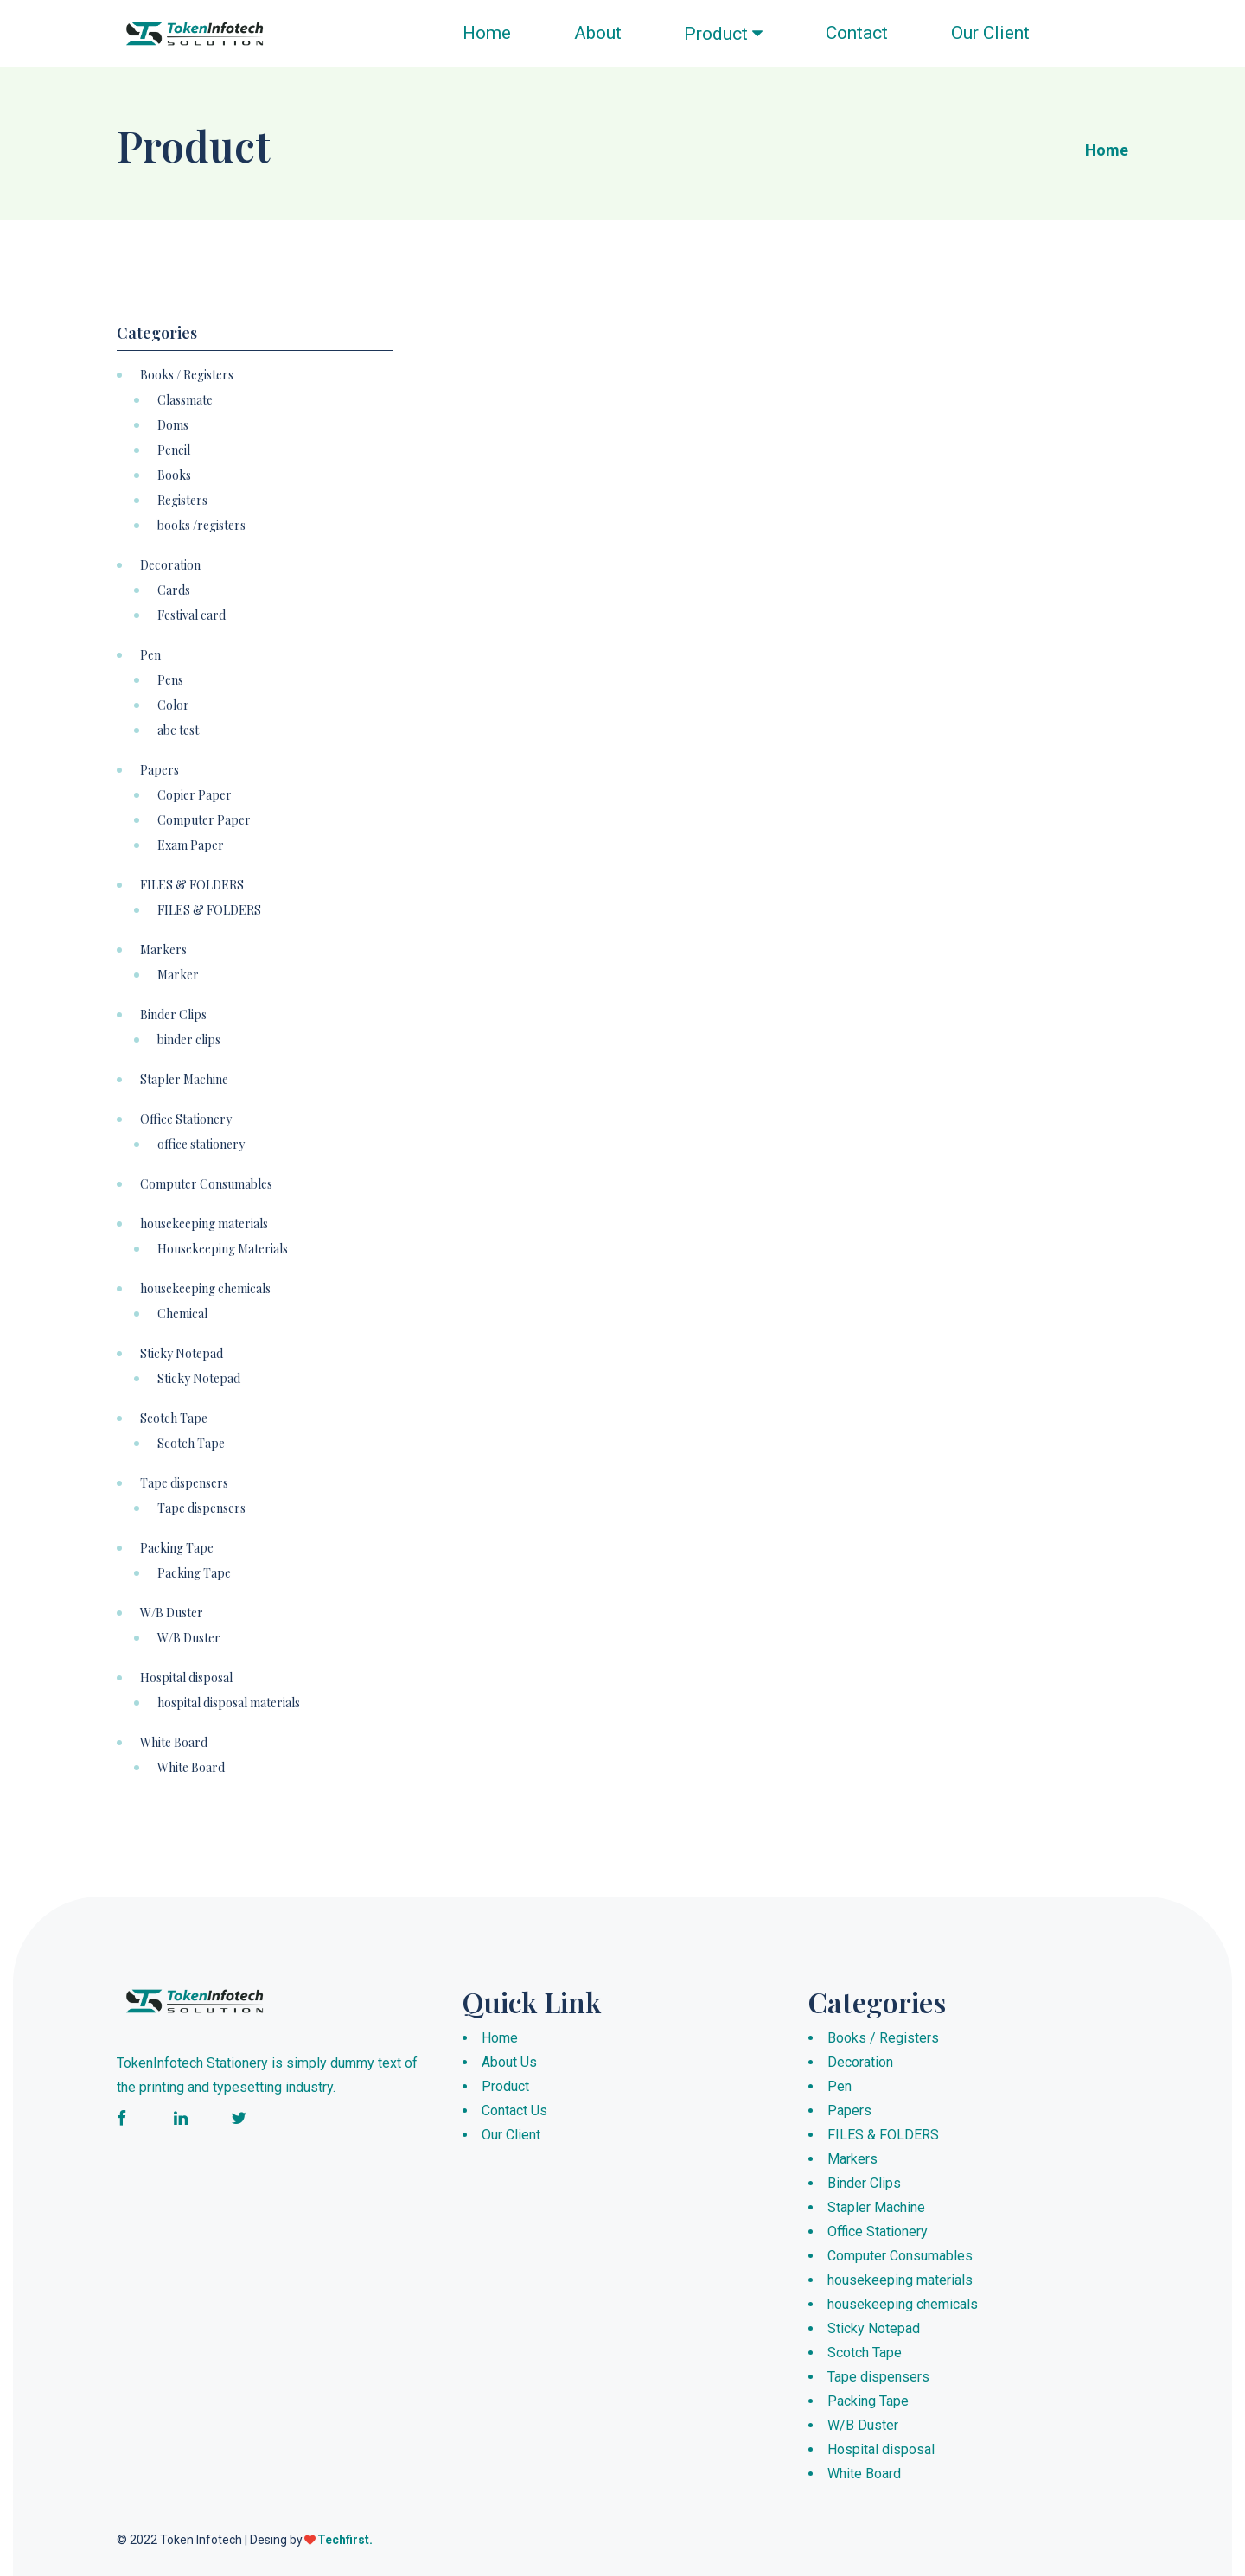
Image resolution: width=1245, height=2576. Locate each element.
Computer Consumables (206, 1184)
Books (174, 475)
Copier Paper (194, 795)
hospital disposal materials (228, 1703)
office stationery (201, 1144)
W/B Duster (171, 1613)
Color (173, 705)
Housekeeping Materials (222, 1249)
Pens (170, 680)
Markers (163, 950)
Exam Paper (190, 845)
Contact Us (514, 2110)
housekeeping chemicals (205, 1289)
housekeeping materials (204, 1224)
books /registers (201, 526)
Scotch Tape (174, 1418)
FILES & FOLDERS (192, 885)
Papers (159, 770)
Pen (150, 655)
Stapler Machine (184, 1080)
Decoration (170, 565)
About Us (509, 2062)
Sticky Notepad (181, 1354)
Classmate (185, 400)
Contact (857, 32)
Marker (178, 975)
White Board (174, 1743)
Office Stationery (186, 1119)
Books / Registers (186, 375)
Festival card (191, 615)
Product (723, 33)
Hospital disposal (186, 1678)
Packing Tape (177, 1548)
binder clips (188, 1040)
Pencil (173, 450)
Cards (173, 590)
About (598, 32)
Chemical (182, 1314)
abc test (178, 730)
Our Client (990, 32)
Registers (182, 500)
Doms (172, 425)
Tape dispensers (184, 1483)
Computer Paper (204, 820)
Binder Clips (173, 1015)
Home (487, 32)
